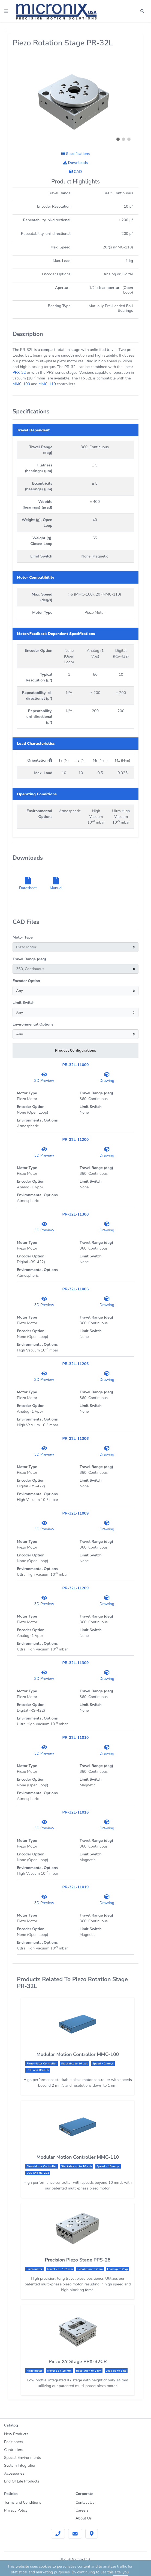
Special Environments (22, 2457)
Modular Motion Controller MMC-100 (78, 2054)
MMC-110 (47, 384)
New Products (16, 2434)
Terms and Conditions (22, 2502)
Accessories (14, 2473)
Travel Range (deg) (29, 959)
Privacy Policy (16, 2510)
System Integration (20, 2465)
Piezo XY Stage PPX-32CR (78, 2361)
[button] (118, 139)
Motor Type (23, 937)
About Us (84, 2518)
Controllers (13, 2449)
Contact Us (85, 2502)
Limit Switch (24, 1002)
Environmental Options (33, 1024)
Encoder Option (26, 980)
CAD (75, 171)
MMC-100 (21, 384)
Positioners (13, 2441)
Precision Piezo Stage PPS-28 (78, 2260)
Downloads (75, 162)
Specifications (75, 153)
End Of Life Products (21, 2481)
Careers (82, 2510)
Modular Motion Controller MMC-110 (78, 2157)
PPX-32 (19, 372)
